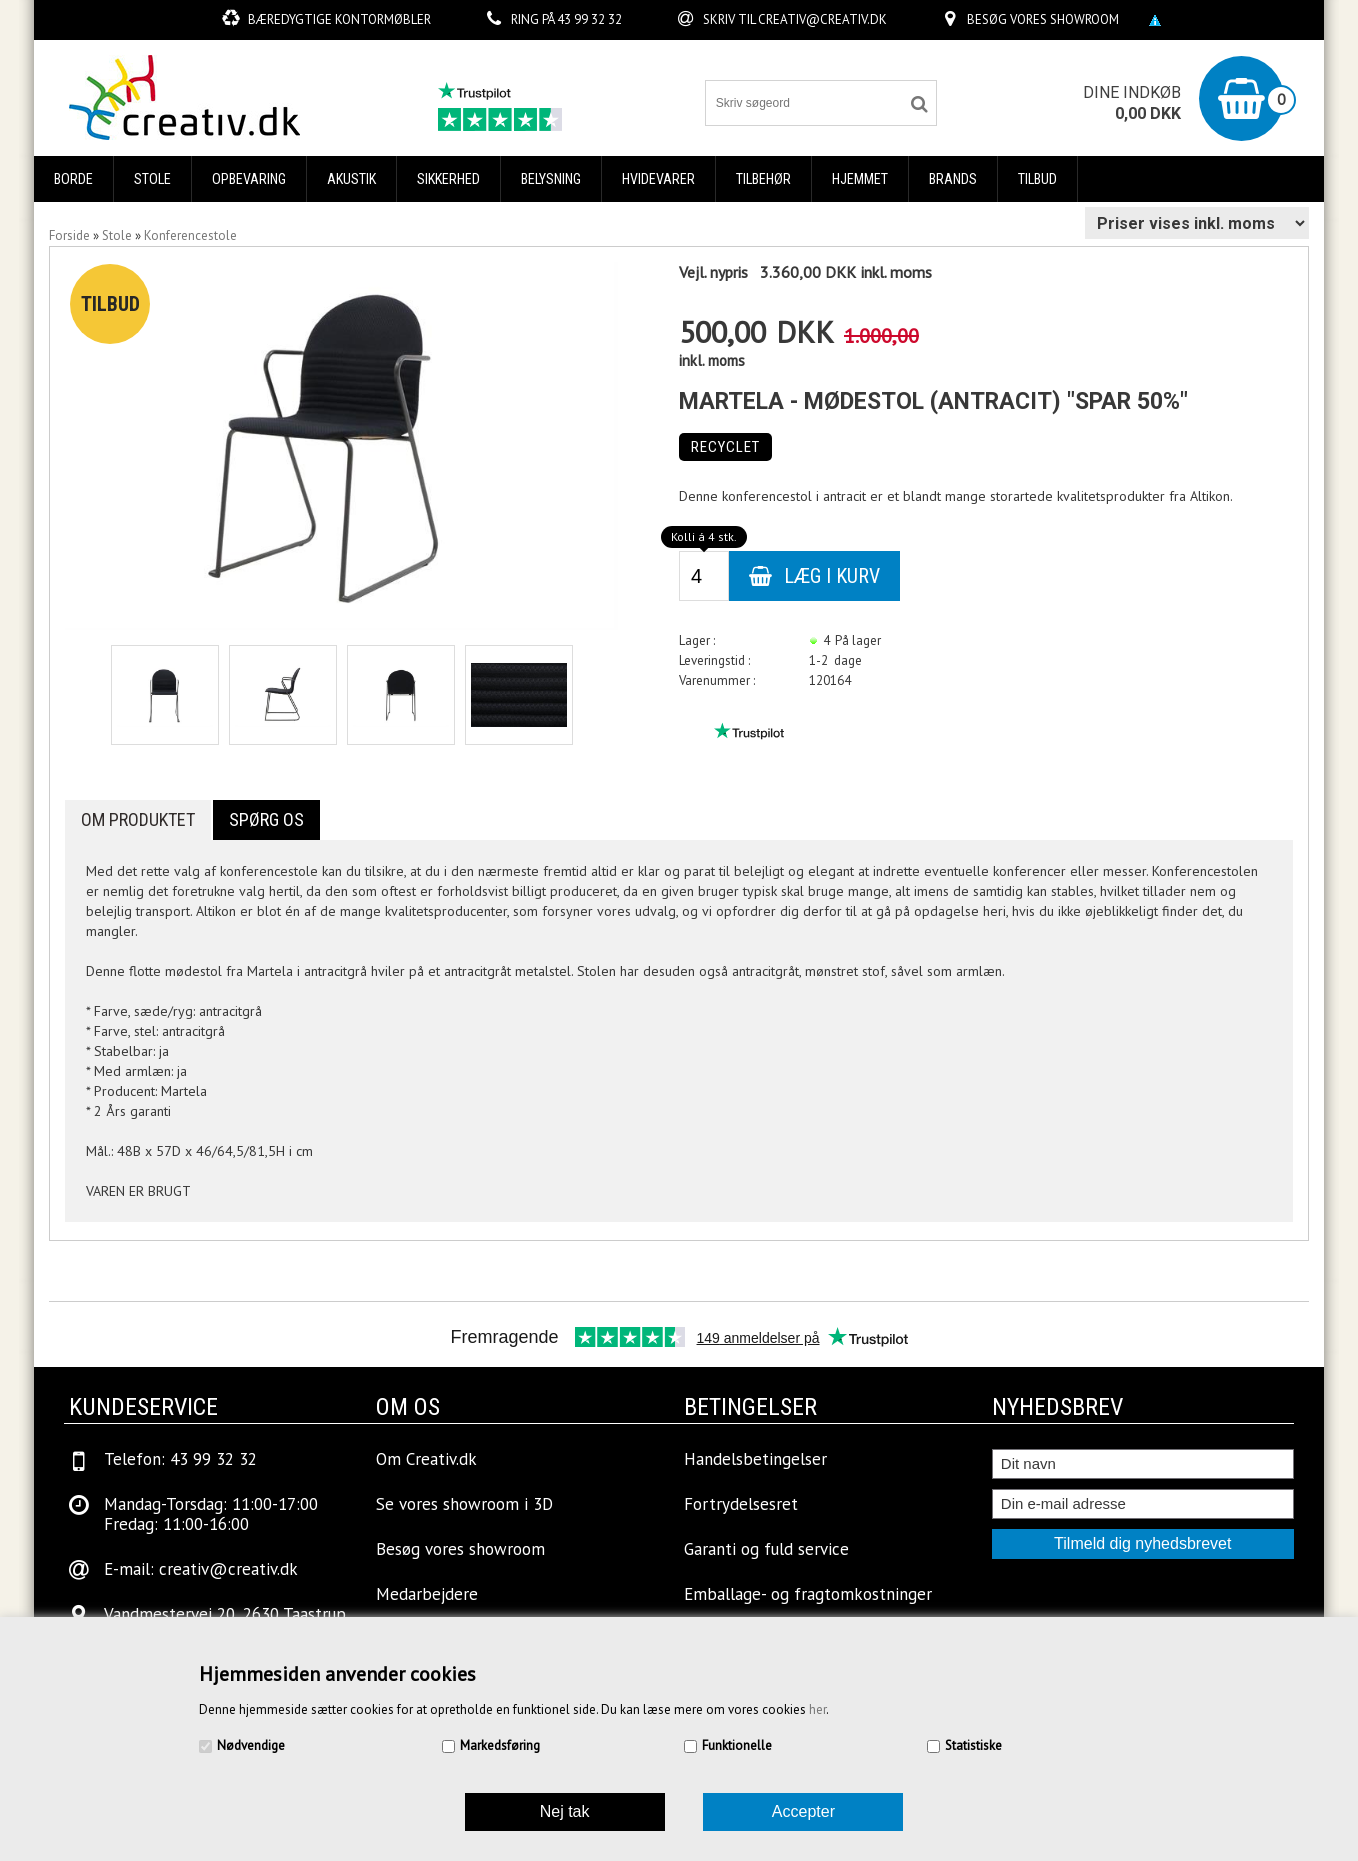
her (817, 1709)
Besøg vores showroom (1043, 19)
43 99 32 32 (589, 19)
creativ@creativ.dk (822, 19)
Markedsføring (500, 1745)
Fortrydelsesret (741, 1504)
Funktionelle (737, 1745)
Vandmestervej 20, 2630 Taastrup (225, 1614)
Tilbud (1037, 179)
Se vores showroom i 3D (464, 1504)
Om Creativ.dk (426, 1459)
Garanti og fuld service (766, 1549)
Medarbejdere (427, 1594)
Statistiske (973, 1745)
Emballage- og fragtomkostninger (808, 1594)
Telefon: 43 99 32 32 (180, 1459)
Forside (69, 235)
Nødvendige (251, 1745)
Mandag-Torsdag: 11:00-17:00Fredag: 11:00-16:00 (211, 1514)
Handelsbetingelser (755, 1459)
